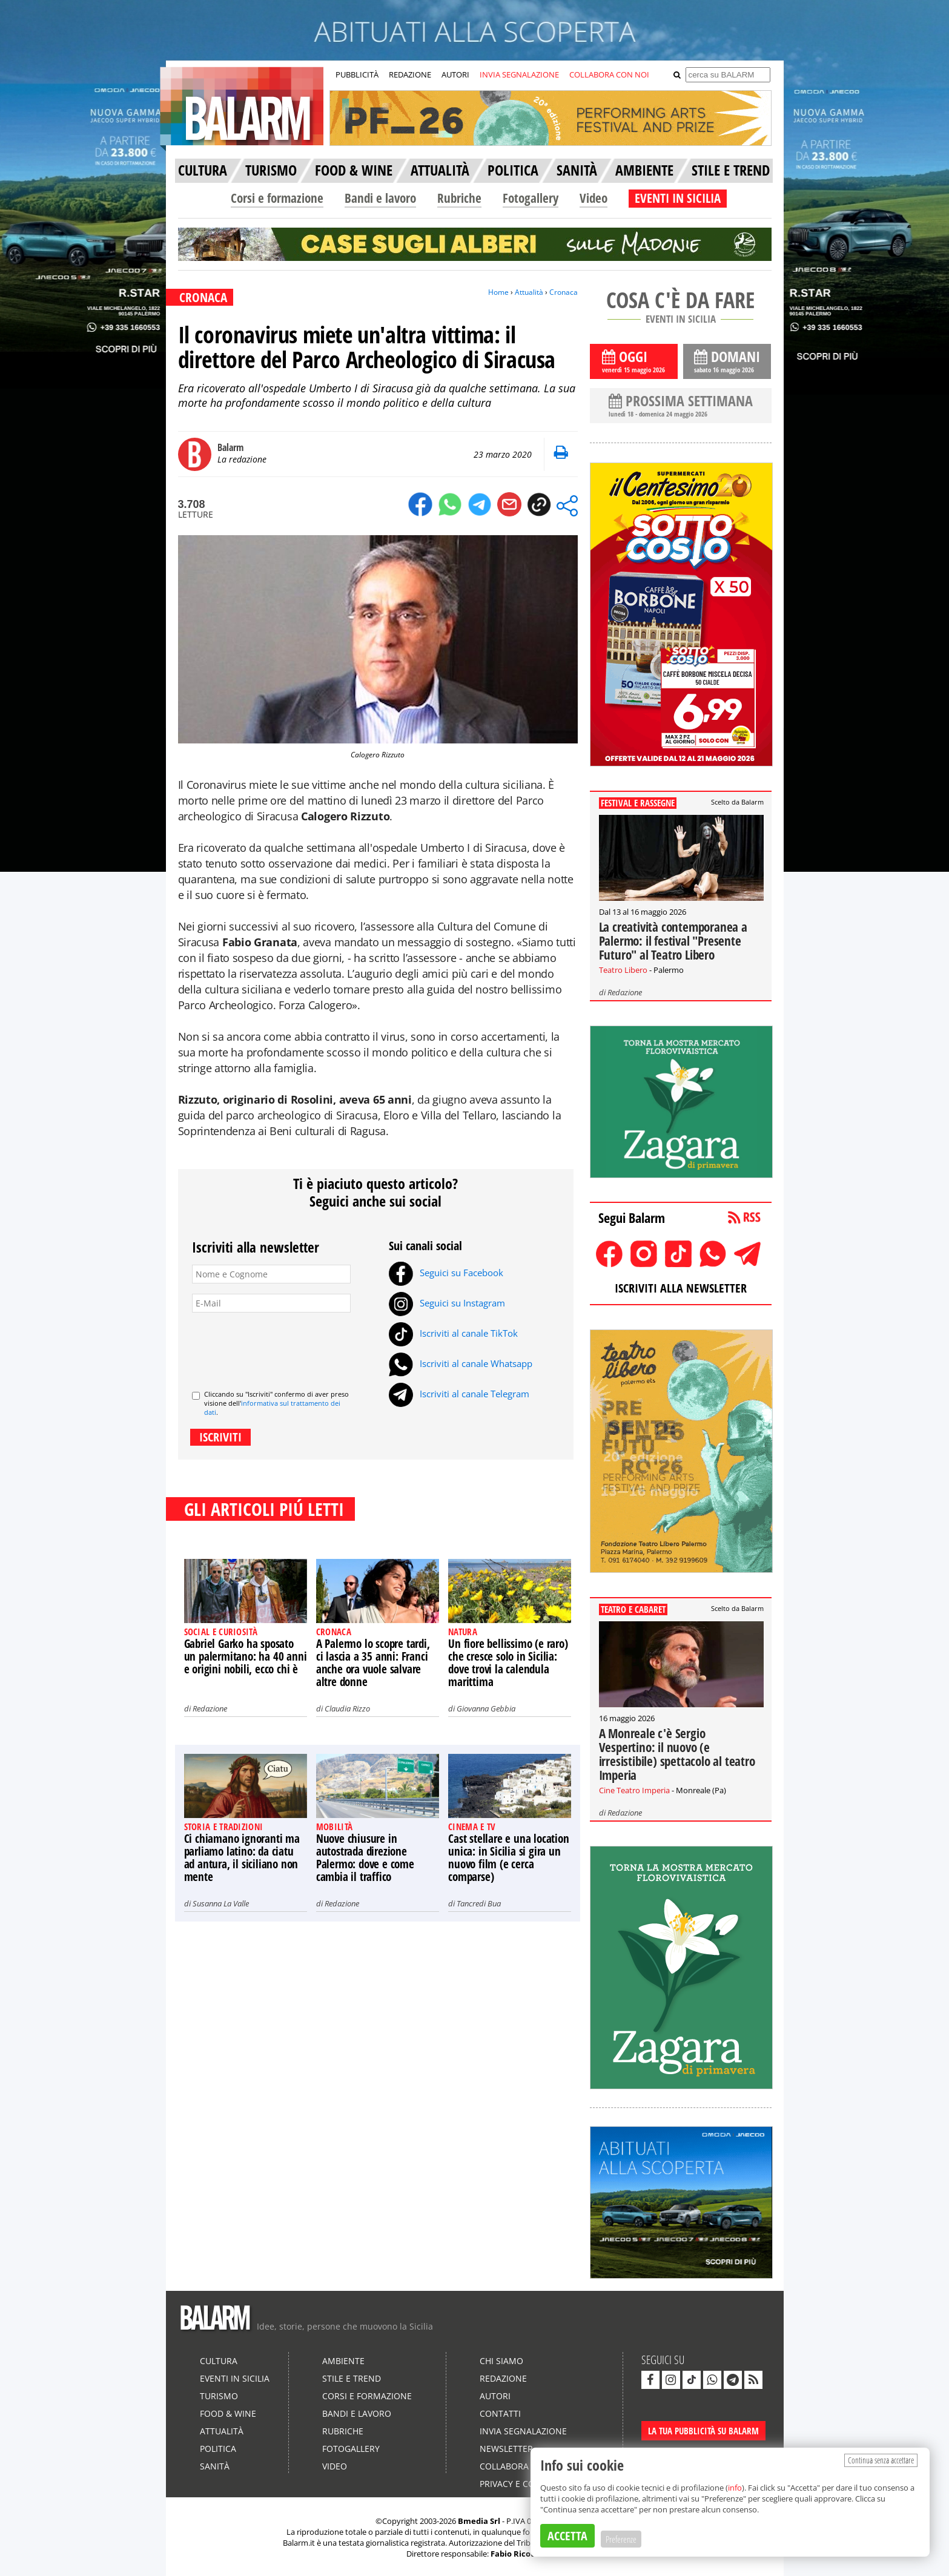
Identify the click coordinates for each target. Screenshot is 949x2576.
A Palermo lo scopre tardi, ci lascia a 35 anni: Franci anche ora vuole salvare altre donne (373, 1663)
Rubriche (459, 197)
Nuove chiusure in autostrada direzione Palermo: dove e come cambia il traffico (365, 1858)
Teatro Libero (623, 969)
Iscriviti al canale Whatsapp (460, 1363)
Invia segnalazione (523, 2431)
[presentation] (284, 1346)
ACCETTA (567, 2536)
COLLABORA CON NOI (609, 74)
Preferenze (621, 2539)
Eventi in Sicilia (234, 2378)
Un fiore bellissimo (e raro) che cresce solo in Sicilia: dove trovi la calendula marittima (507, 1663)
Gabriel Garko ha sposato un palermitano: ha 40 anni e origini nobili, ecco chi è (245, 1656)
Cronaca (563, 292)
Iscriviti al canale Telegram (459, 1394)
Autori (495, 2396)
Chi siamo (501, 2361)
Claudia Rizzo (347, 1708)
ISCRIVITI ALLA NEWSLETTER (681, 1288)
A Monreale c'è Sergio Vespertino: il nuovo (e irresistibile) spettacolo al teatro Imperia (677, 1754)
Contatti (500, 2413)
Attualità (529, 292)
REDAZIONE (410, 74)
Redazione (210, 1708)
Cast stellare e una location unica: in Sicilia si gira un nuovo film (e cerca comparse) (508, 1858)
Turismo (219, 2396)
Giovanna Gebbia (486, 1708)
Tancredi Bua (479, 1903)
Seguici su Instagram (447, 1303)
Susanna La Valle (221, 1903)
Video (593, 197)
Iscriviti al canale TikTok (453, 1333)
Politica (218, 2448)
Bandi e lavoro (380, 197)
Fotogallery (530, 197)
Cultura (218, 2361)
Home (498, 292)
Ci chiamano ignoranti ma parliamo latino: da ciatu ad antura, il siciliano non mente (242, 1858)
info (735, 2487)
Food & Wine (228, 2413)
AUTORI (455, 74)
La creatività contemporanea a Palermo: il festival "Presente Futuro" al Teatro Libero (673, 940)
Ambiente (343, 2361)
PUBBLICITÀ (357, 74)
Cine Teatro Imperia (634, 1790)
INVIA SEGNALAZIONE (519, 74)
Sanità (215, 2466)
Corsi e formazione (277, 197)
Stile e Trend (351, 2378)
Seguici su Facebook (446, 1273)
